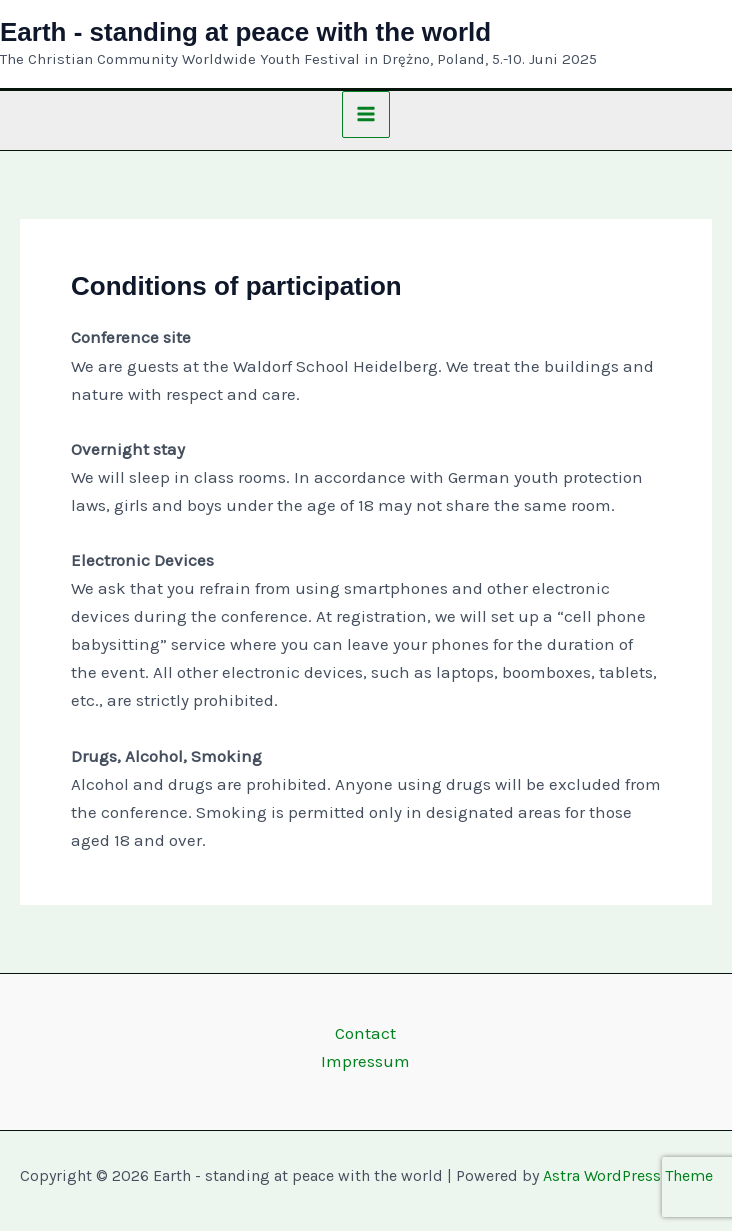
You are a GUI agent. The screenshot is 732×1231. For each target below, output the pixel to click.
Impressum (365, 1061)
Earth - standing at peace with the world (245, 32)
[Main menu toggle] (366, 115)
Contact (365, 1033)
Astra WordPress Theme (628, 1175)
